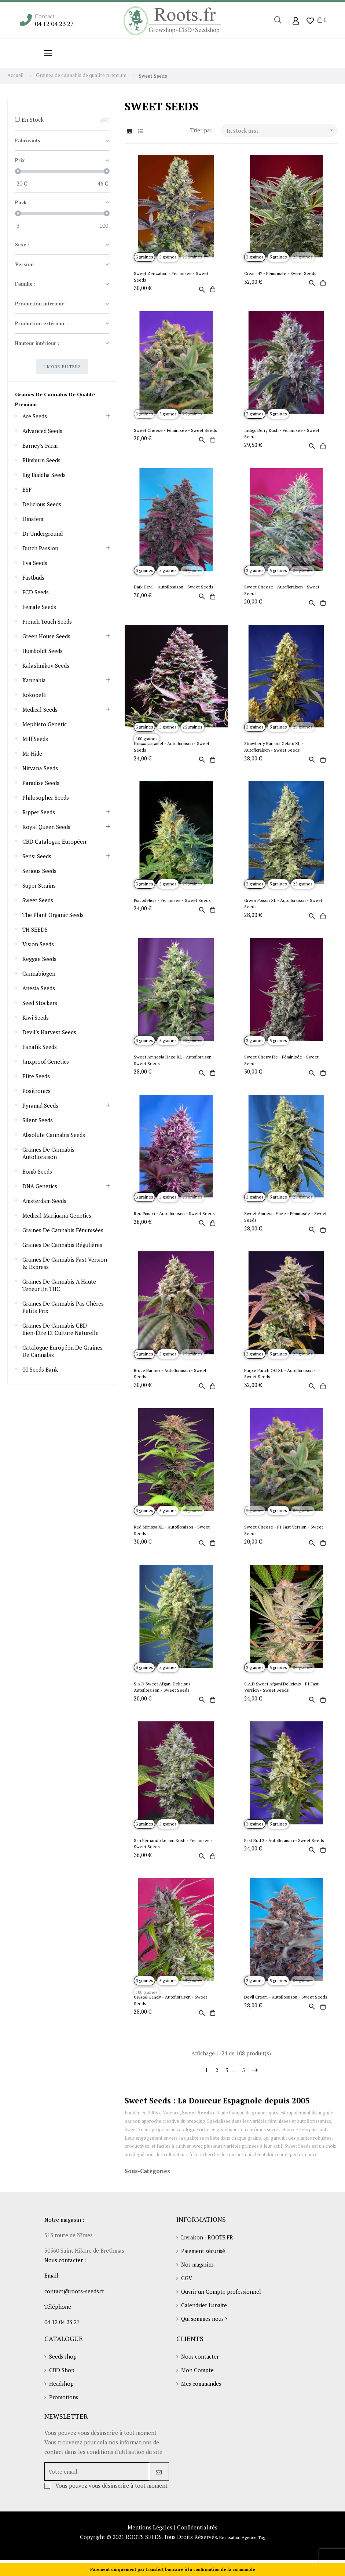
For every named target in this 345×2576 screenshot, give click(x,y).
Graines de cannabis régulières (62, 1245)
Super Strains (39, 885)
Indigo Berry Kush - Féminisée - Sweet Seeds (282, 434)
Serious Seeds (39, 871)
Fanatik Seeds (39, 1047)
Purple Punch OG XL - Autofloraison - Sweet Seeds (280, 1377)
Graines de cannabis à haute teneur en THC (59, 1285)
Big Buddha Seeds (44, 475)
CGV (186, 2286)
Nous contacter (200, 2365)
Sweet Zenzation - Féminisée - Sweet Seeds (171, 277)
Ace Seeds (34, 416)
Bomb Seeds (37, 1171)
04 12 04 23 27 (56, 23)
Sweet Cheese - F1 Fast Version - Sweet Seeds (283, 1535)
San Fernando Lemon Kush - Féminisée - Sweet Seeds (174, 1849)
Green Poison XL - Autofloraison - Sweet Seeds (284, 906)
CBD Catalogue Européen (54, 841)
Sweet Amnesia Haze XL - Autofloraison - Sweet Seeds (175, 1063)
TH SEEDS (35, 929)
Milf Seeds (35, 739)
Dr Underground (42, 533)
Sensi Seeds (36, 856)
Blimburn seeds (41, 460)
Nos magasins (198, 2272)
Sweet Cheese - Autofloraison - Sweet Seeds (282, 591)
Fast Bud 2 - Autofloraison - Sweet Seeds (284, 1845)
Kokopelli (34, 695)
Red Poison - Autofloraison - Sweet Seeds (175, 1216)
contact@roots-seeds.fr (74, 2297)
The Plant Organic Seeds (53, 915)
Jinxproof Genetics (45, 1061)
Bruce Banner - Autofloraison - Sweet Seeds (171, 1377)
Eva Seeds (34, 563)
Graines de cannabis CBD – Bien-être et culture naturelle (61, 1329)
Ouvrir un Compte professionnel (222, 2300)
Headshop (61, 2393)
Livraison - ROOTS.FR (208, 2244)
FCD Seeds (35, 592)
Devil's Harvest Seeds (49, 1032)
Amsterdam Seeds (44, 1201)
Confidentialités (197, 2546)
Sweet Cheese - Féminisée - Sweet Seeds (176, 430)
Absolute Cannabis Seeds (53, 1135)
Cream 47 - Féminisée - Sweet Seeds (281, 273)
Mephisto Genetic (44, 724)
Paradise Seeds (40, 783)
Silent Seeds (37, 1120)
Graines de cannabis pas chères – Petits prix (65, 1307)
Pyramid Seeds (40, 1105)
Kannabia (34, 680)
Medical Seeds (40, 709)
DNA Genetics (40, 1186)
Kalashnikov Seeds (45, 665)
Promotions (63, 2407)
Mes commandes (201, 2393)
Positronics (36, 1091)
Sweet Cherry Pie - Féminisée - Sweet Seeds (281, 1063)
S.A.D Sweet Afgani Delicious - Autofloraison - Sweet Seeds (164, 1691)
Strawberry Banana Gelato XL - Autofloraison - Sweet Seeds (274, 748)
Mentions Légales (150, 2546)
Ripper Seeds (38, 812)
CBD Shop (61, 2379)
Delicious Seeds (42, 504)
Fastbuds (33, 577)
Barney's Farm (40, 445)
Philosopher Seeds (45, 797)
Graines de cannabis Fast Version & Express (64, 1263)
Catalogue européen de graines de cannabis (62, 1351)
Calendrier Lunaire (204, 2314)
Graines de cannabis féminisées (62, 1230)
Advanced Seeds (42, 431)
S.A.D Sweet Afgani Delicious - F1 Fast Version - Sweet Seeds (281, 1691)
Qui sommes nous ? (205, 2327)
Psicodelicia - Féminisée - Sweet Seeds (173, 902)
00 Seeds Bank (40, 1369)
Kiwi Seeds (35, 1017)
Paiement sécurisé (204, 2258)
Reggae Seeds (39, 959)
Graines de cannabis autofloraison (48, 1153)
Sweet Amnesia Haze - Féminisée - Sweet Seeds (286, 1220)
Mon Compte (197, 2379)
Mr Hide (32, 753)
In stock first (282, 130)
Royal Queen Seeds (46, 827)
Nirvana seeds (40, 768)
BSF (27, 489)
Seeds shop (63, 2365)
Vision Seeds (38, 944)
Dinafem (32, 519)
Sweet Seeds (37, 900)
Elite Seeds (36, 1076)
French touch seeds (47, 621)
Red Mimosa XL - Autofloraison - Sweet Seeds (173, 1535)
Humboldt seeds (42, 651)
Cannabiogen (38, 973)
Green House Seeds (46, 636)
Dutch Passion (40, 548)
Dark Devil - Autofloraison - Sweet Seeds (174, 588)
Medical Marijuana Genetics (57, 1215)
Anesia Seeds (38, 988)
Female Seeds (39, 607)
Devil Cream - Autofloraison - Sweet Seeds (280, 2006)
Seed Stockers (39, 1003)
